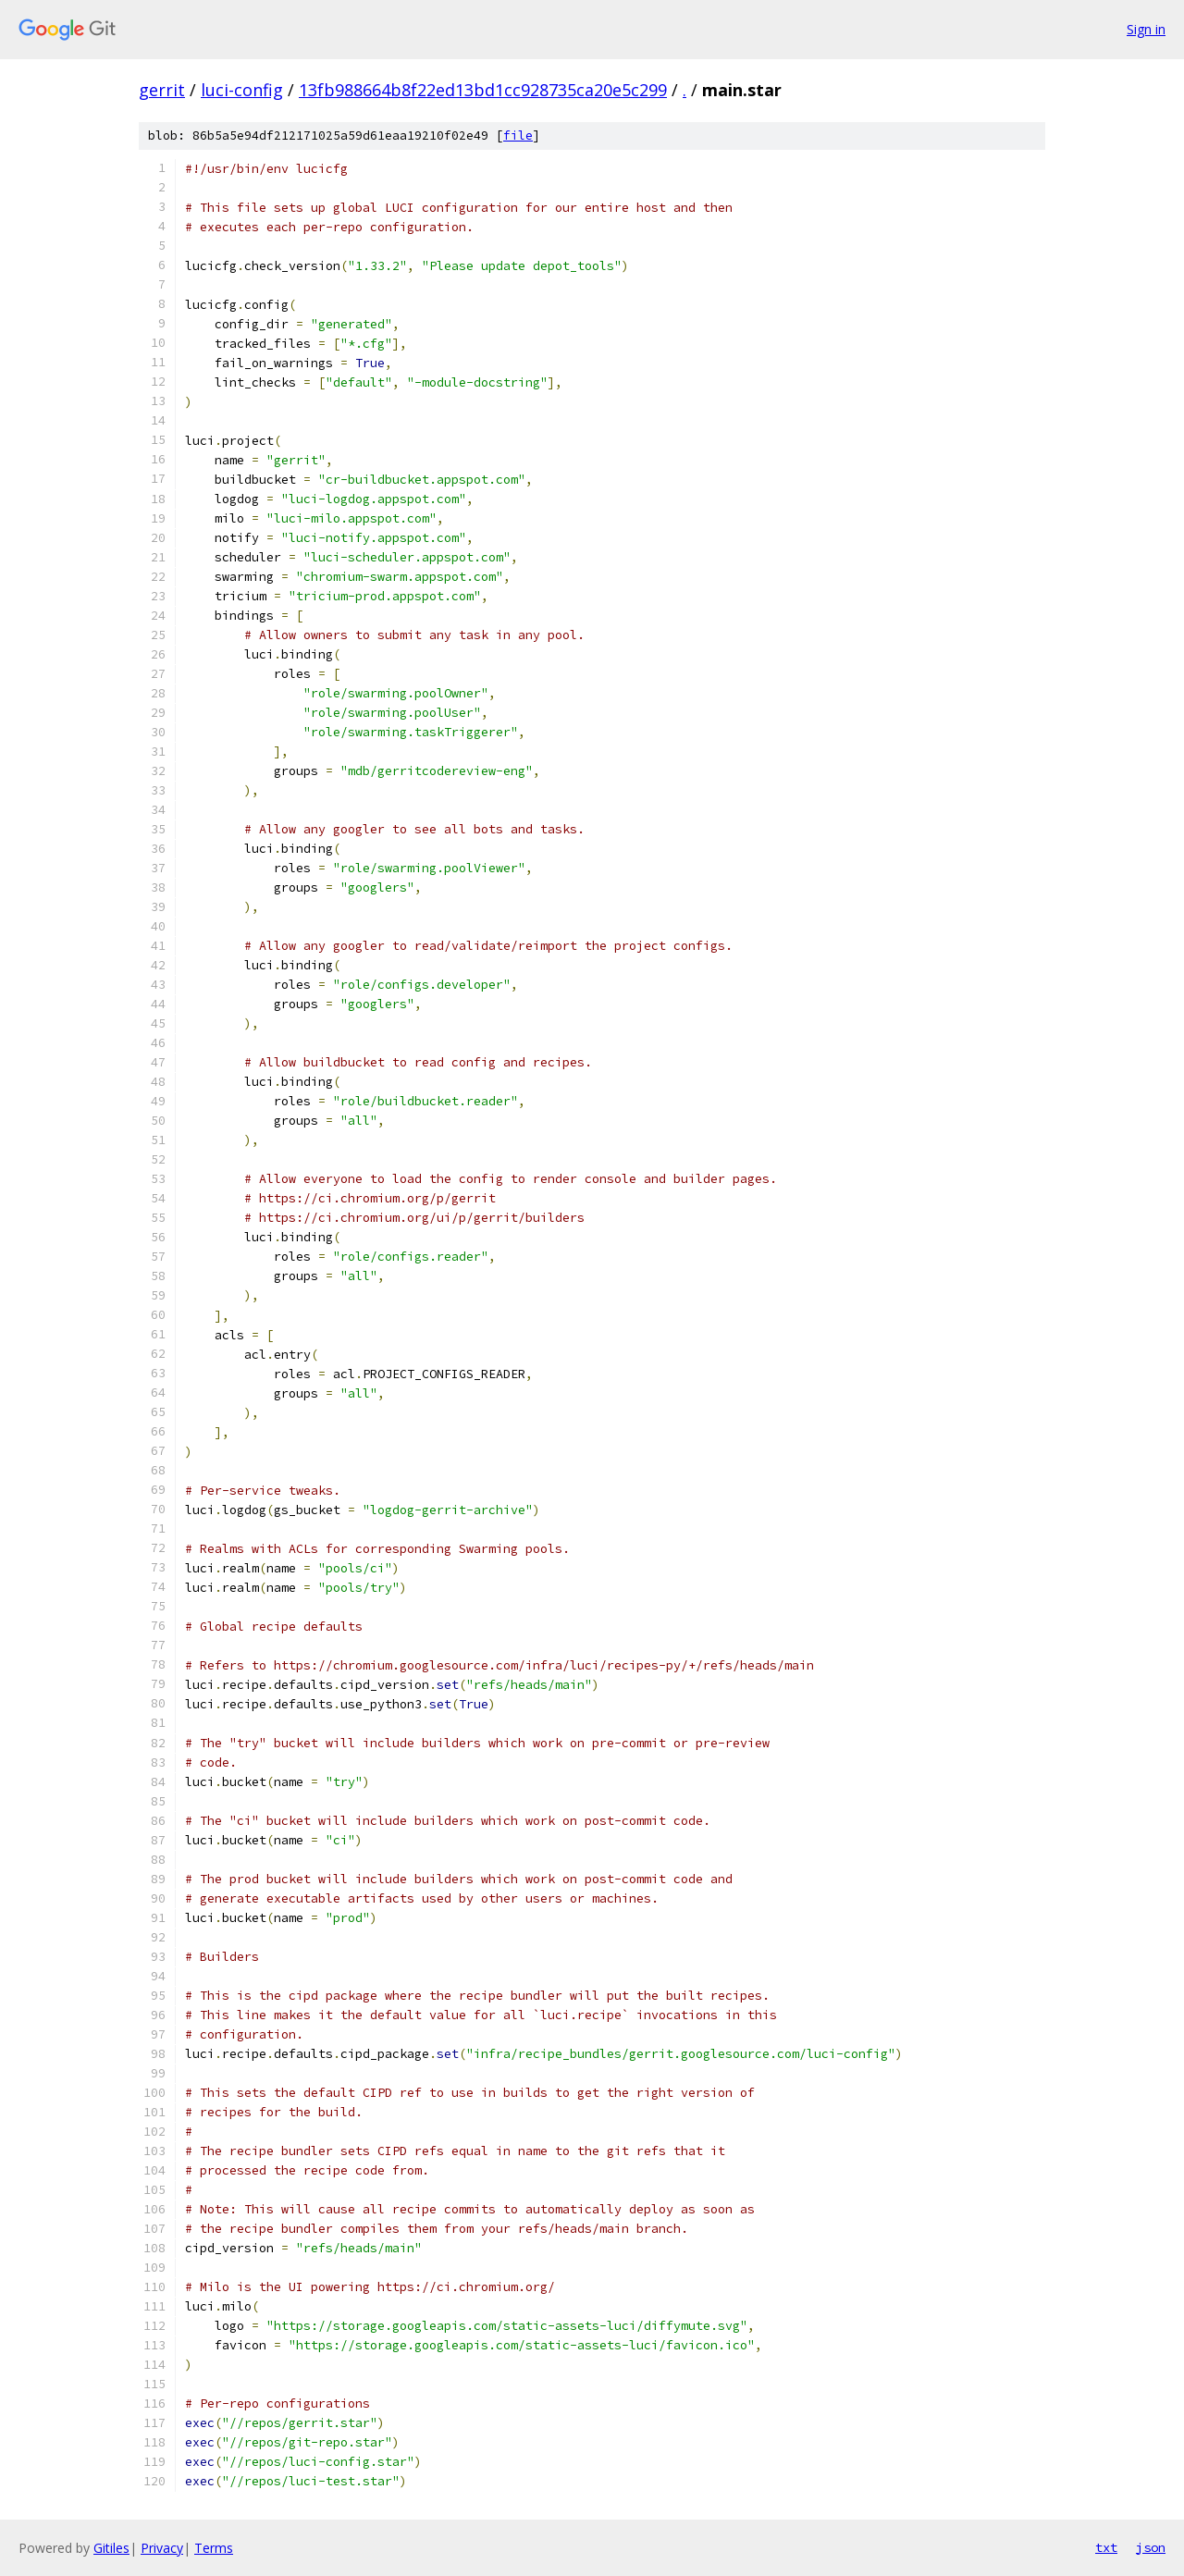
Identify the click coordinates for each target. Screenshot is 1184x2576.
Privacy (162, 2548)
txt (1106, 2547)
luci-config (242, 90)
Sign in (1146, 29)
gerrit (162, 90)
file (518, 135)
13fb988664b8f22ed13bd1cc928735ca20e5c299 (483, 90)
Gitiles (111, 2548)
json (1151, 2547)
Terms (213, 2548)
